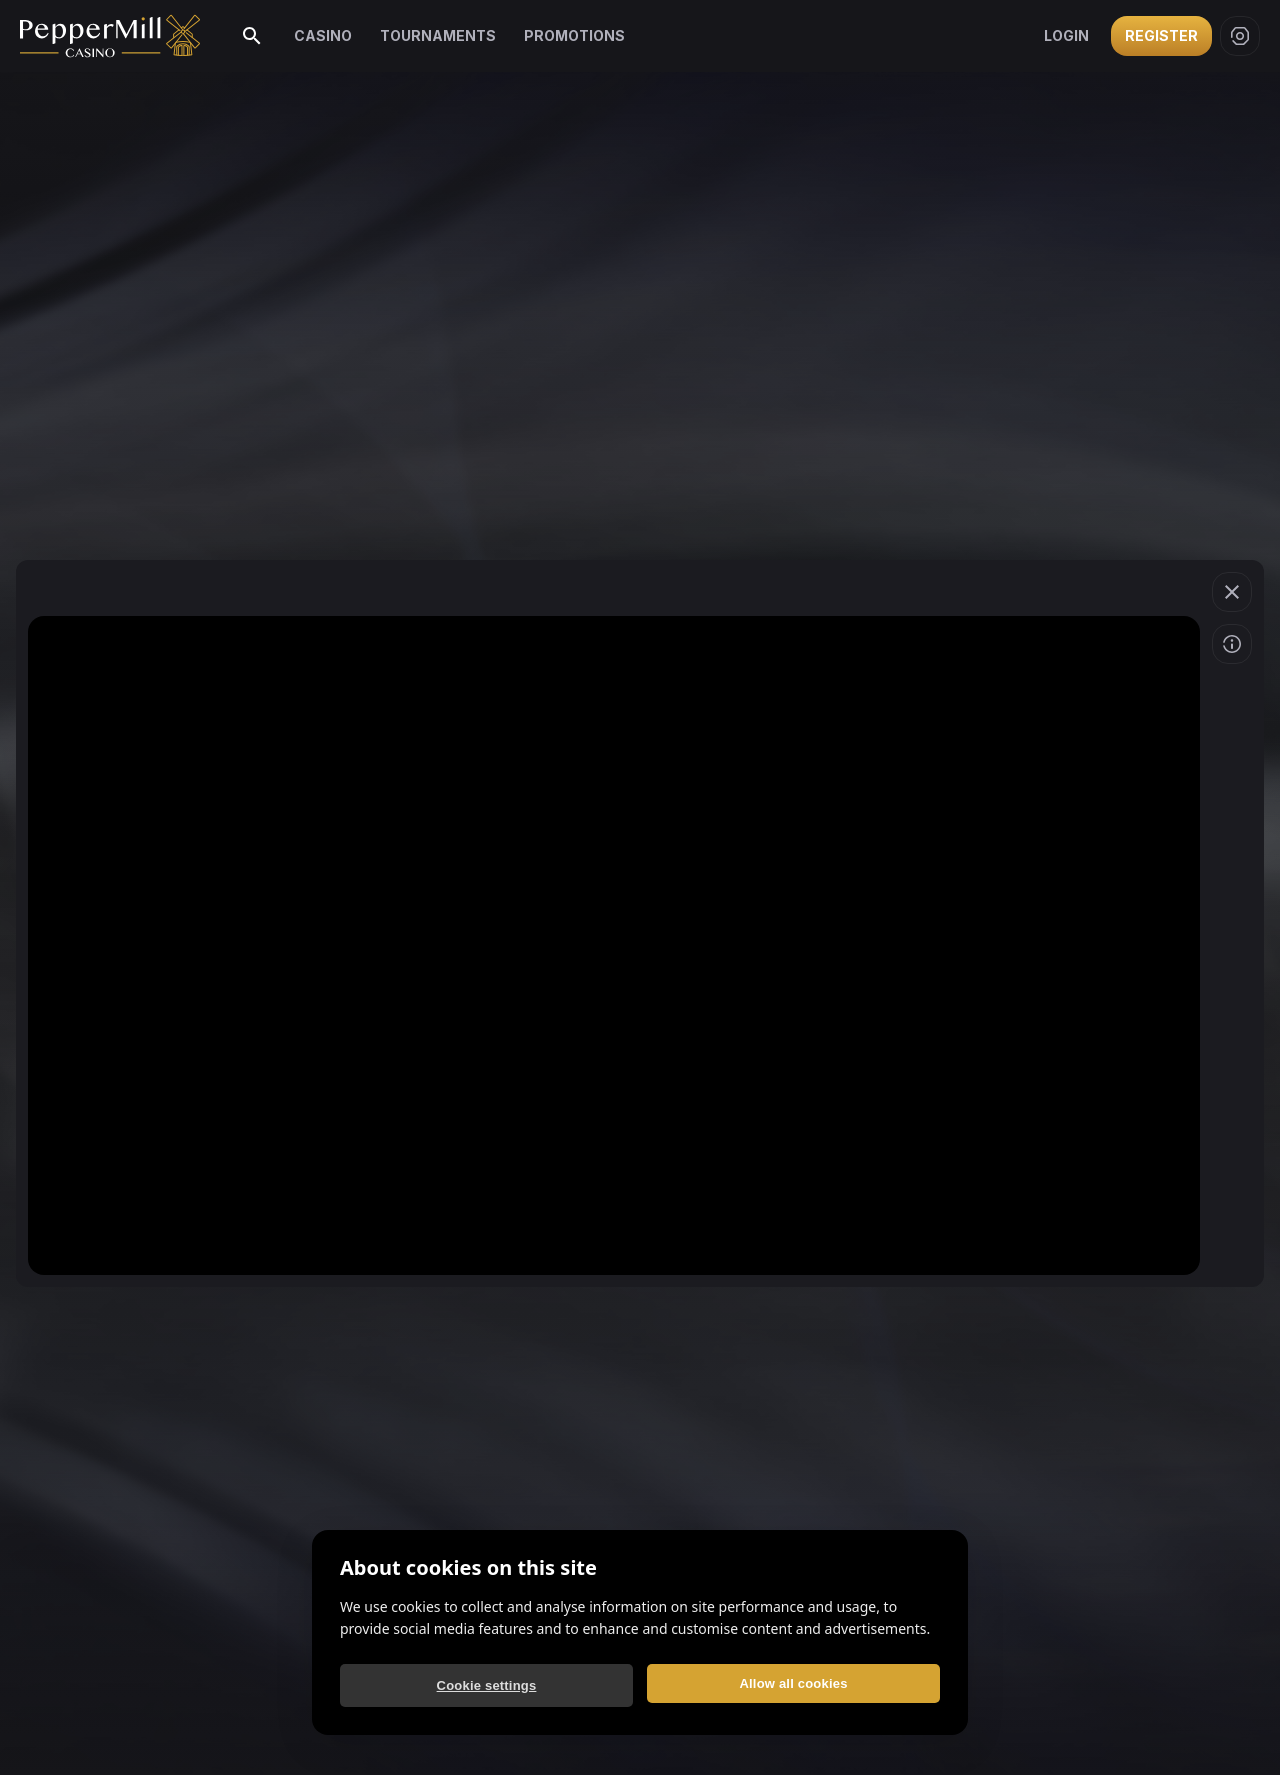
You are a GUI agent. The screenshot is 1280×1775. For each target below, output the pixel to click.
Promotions (574, 35)
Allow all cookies (793, 1683)
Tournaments (438, 35)
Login (1066, 35)
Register (1161, 35)
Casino (323, 35)
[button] (1232, 592)
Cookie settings (487, 1685)
